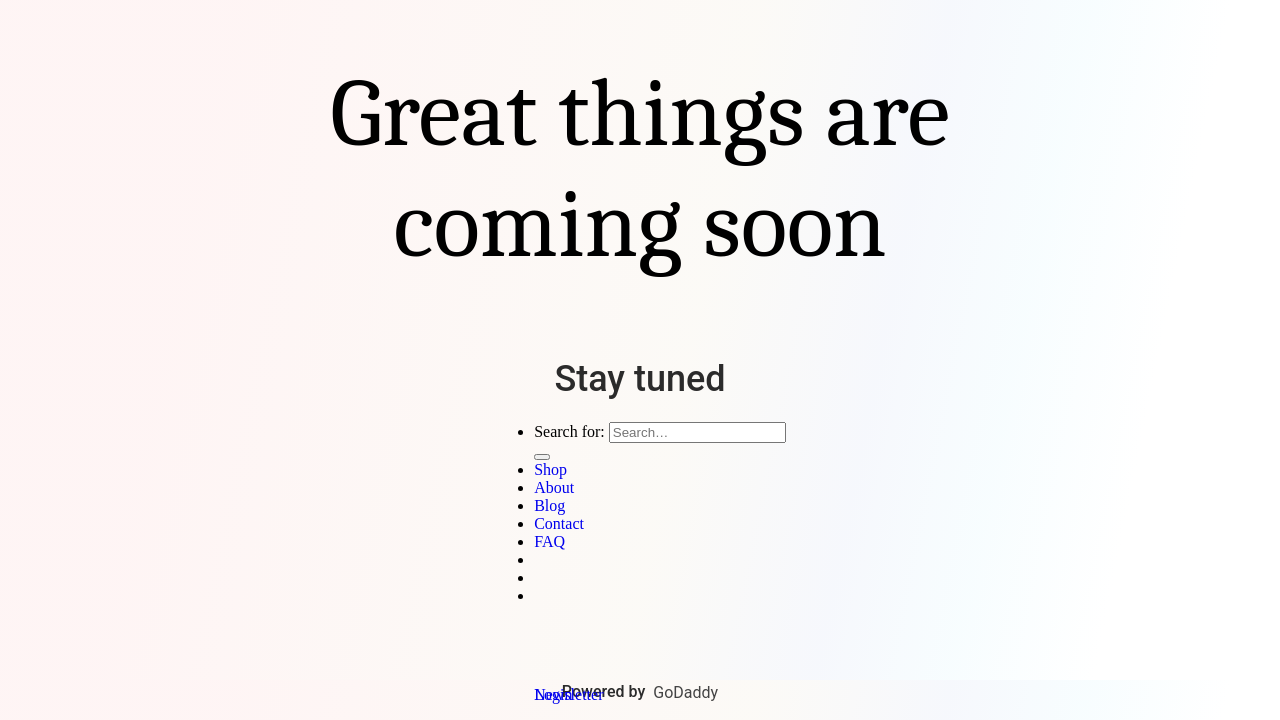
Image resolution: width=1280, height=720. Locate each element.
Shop (550, 469)
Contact (559, 523)
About (554, 487)
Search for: (569, 431)
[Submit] (542, 457)
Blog (549, 505)
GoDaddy (685, 692)
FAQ (549, 541)
